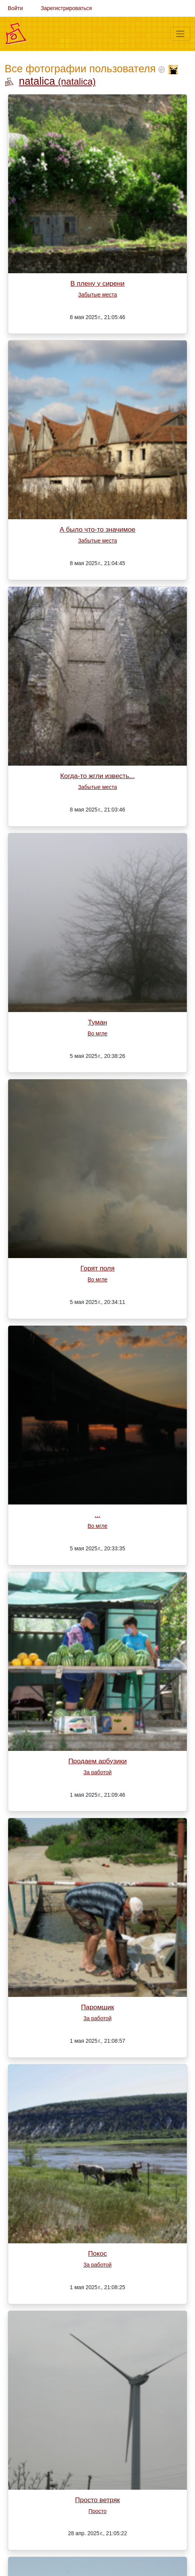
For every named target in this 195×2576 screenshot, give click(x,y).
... (97, 1514)
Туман (97, 1022)
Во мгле (97, 1033)
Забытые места (97, 294)
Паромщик (97, 2007)
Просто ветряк (97, 2500)
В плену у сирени (97, 283)
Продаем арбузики (97, 1761)
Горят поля (97, 1268)
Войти (15, 8)
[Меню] (180, 34)
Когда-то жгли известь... (97, 776)
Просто (97, 2511)
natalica (57, 81)
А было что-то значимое (97, 529)
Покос (97, 2253)
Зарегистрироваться (66, 8)
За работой (98, 1772)
